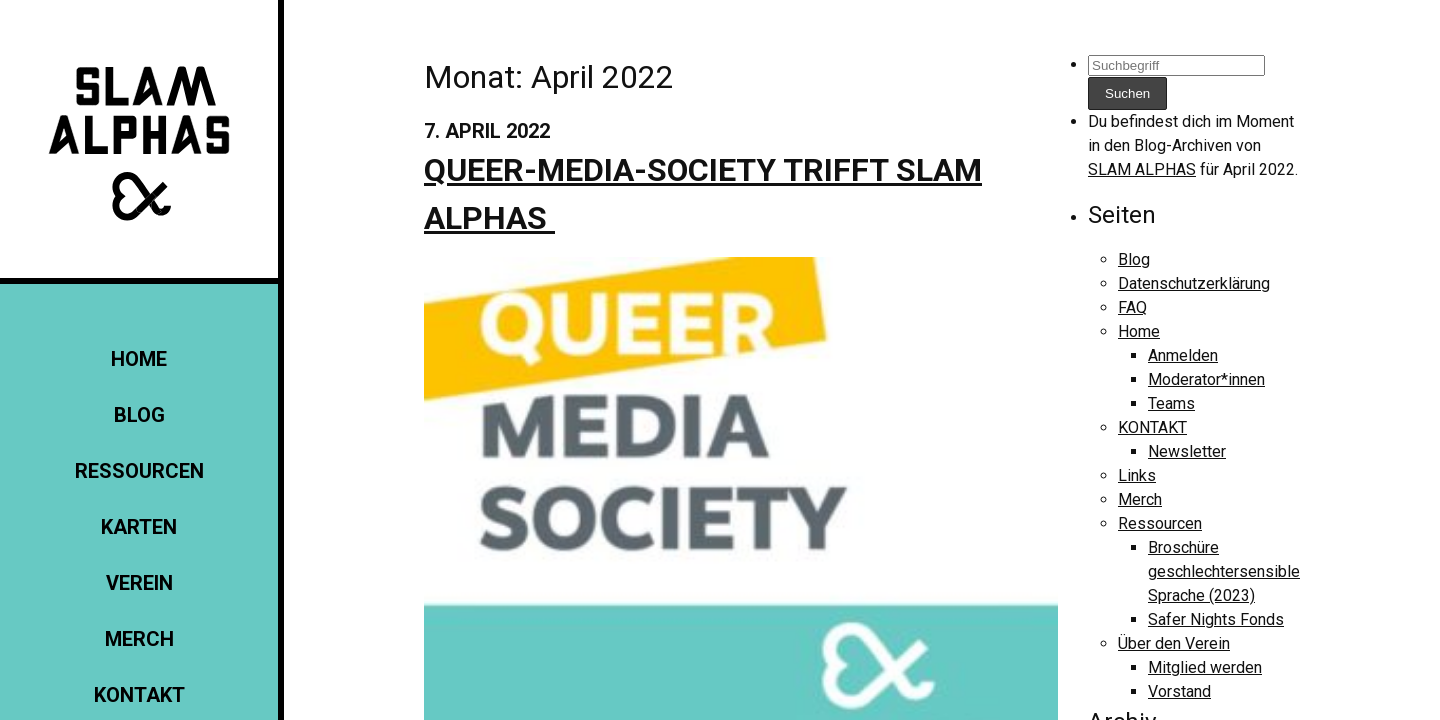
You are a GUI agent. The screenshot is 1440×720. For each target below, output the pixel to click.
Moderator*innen (1206, 379)
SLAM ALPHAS (1142, 169)
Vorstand (1179, 691)
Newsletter (1187, 451)
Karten (139, 527)
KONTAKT (139, 695)
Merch (139, 639)
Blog (139, 415)
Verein (139, 583)
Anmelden (1183, 355)
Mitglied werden (1205, 667)
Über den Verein (1174, 643)
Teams (1171, 403)
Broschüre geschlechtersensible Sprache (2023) (1224, 571)
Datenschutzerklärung (1194, 283)
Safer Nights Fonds (1216, 619)
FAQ (1132, 307)
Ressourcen (139, 471)
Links (1137, 475)
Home (139, 359)
